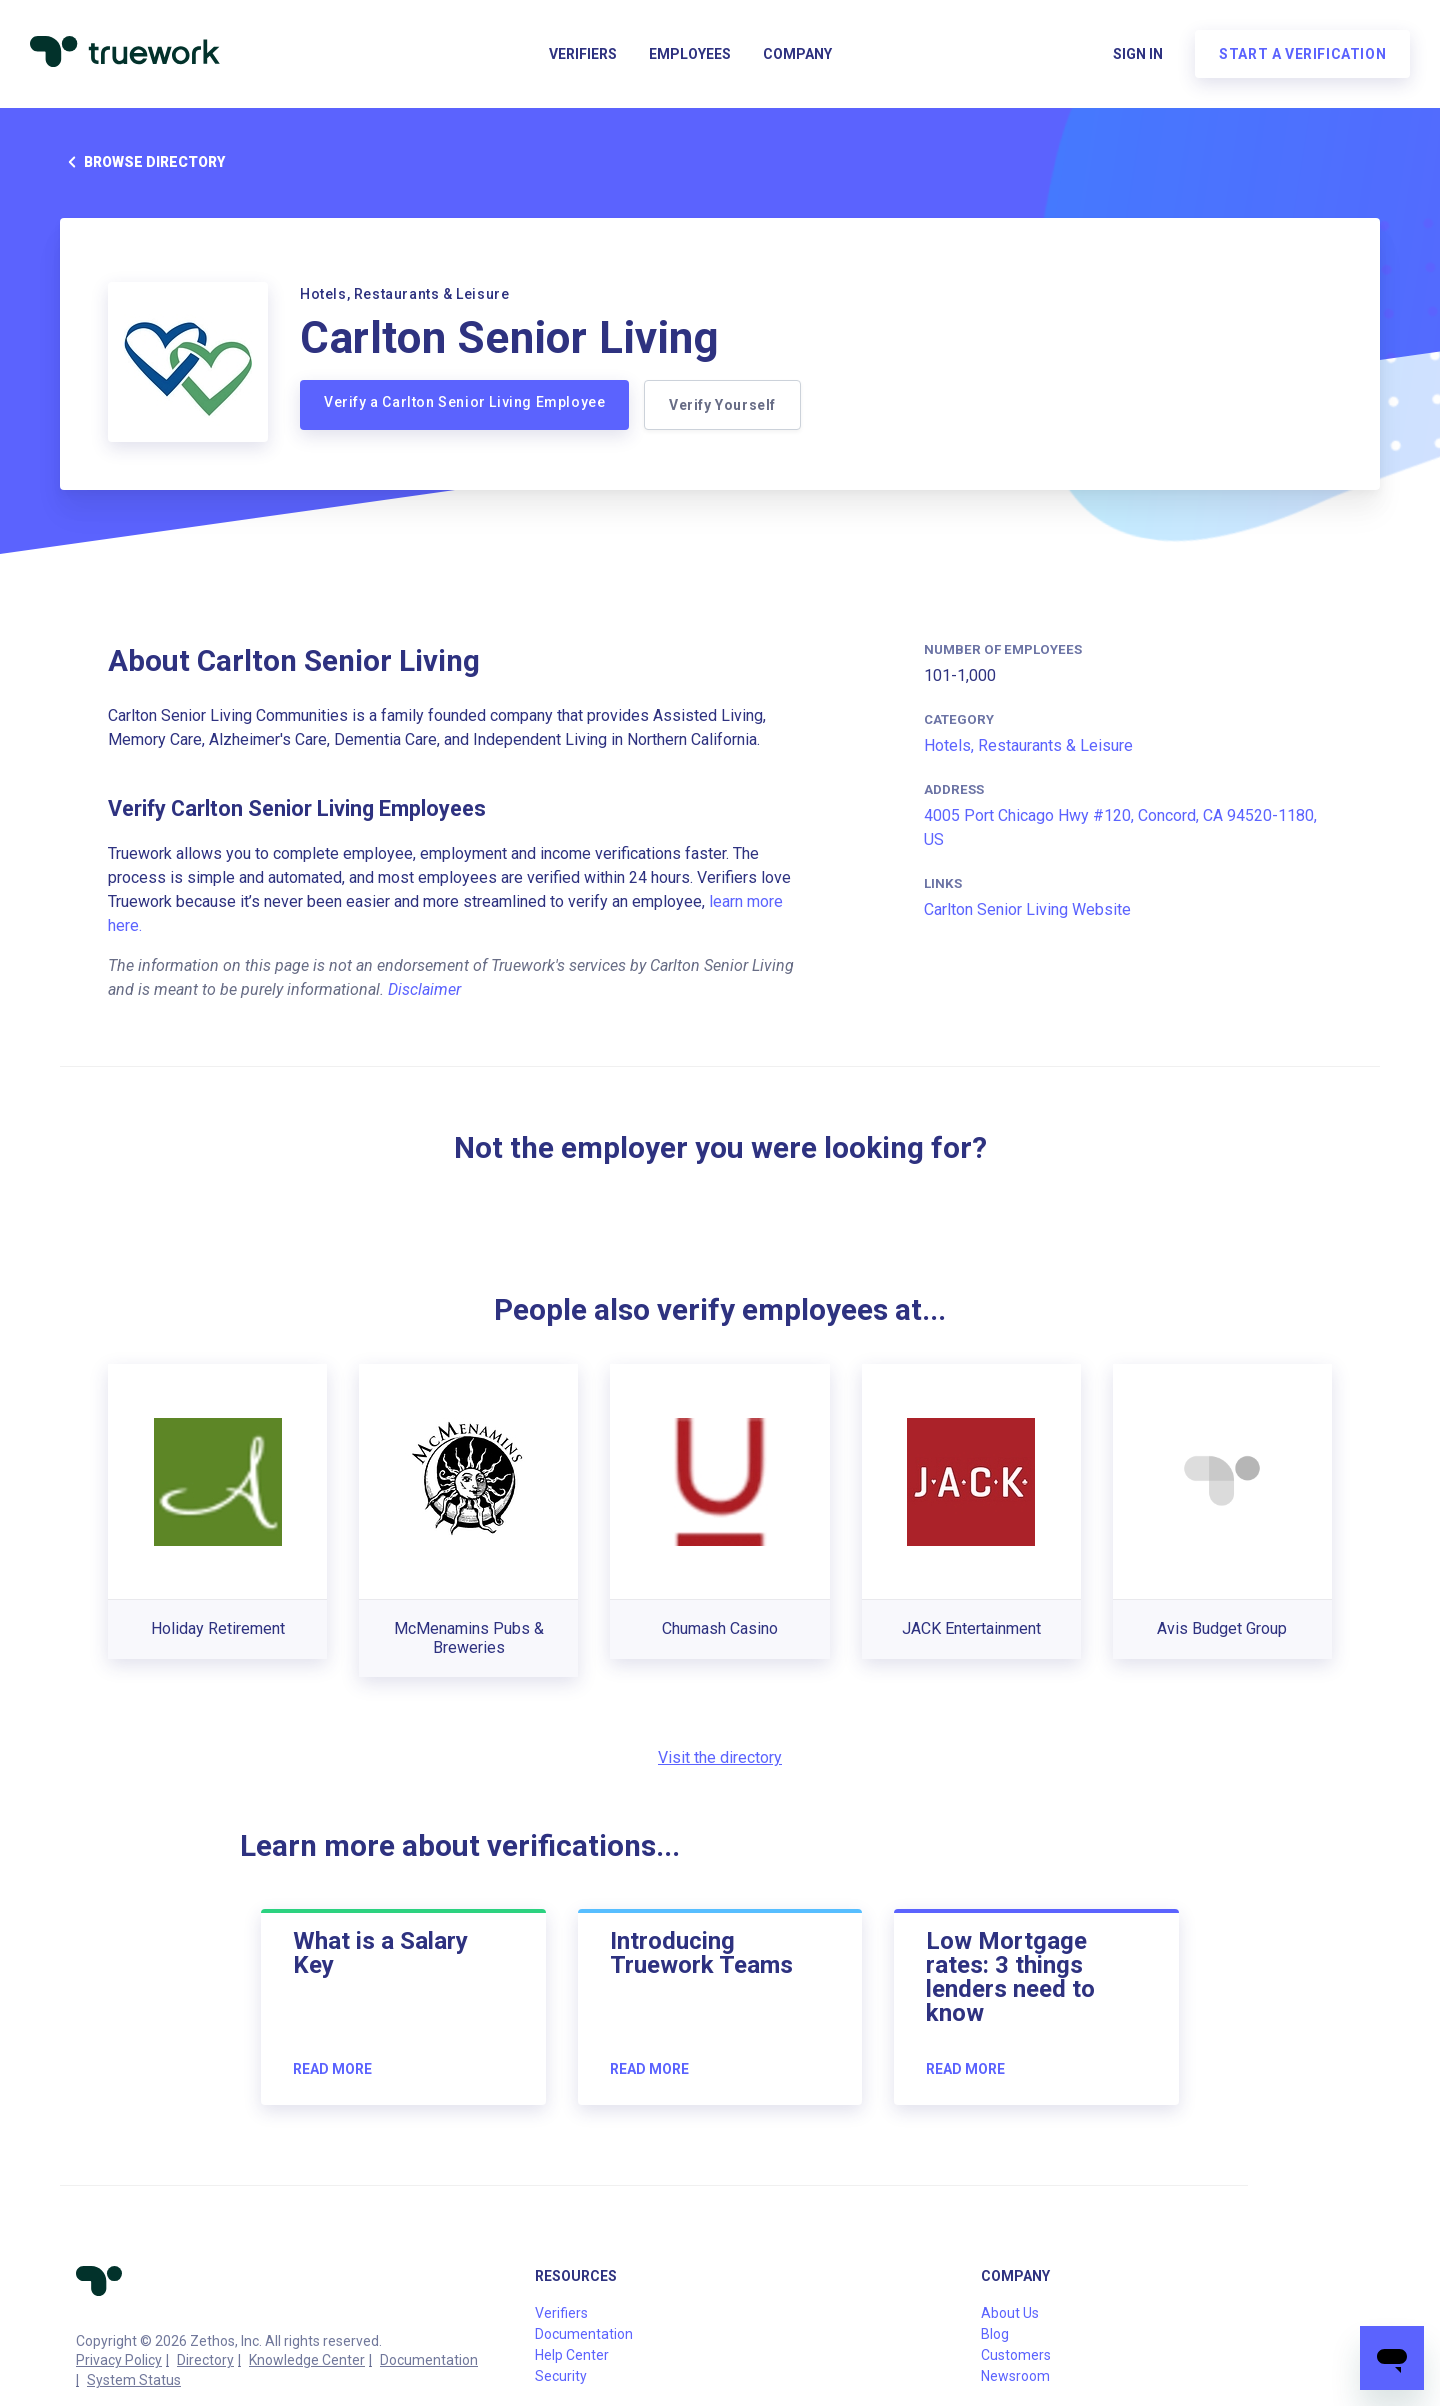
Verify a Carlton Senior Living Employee (464, 402)
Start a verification (1300, 56)
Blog (995, 2334)
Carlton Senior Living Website (1027, 909)
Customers (1016, 2355)
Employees (690, 56)
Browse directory (142, 162)
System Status (134, 2380)
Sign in (1136, 56)
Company (797, 56)
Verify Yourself (723, 405)
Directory (205, 2360)
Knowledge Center (307, 2360)
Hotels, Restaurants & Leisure (1028, 745)
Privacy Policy (119, 2360)
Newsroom (1015, 2376)
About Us (1010, 2313)
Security (561, 2376)
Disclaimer (424, 989)
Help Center (572, 2355)
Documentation (429, 2360)
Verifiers (583, 56)
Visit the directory (720, 1757)
